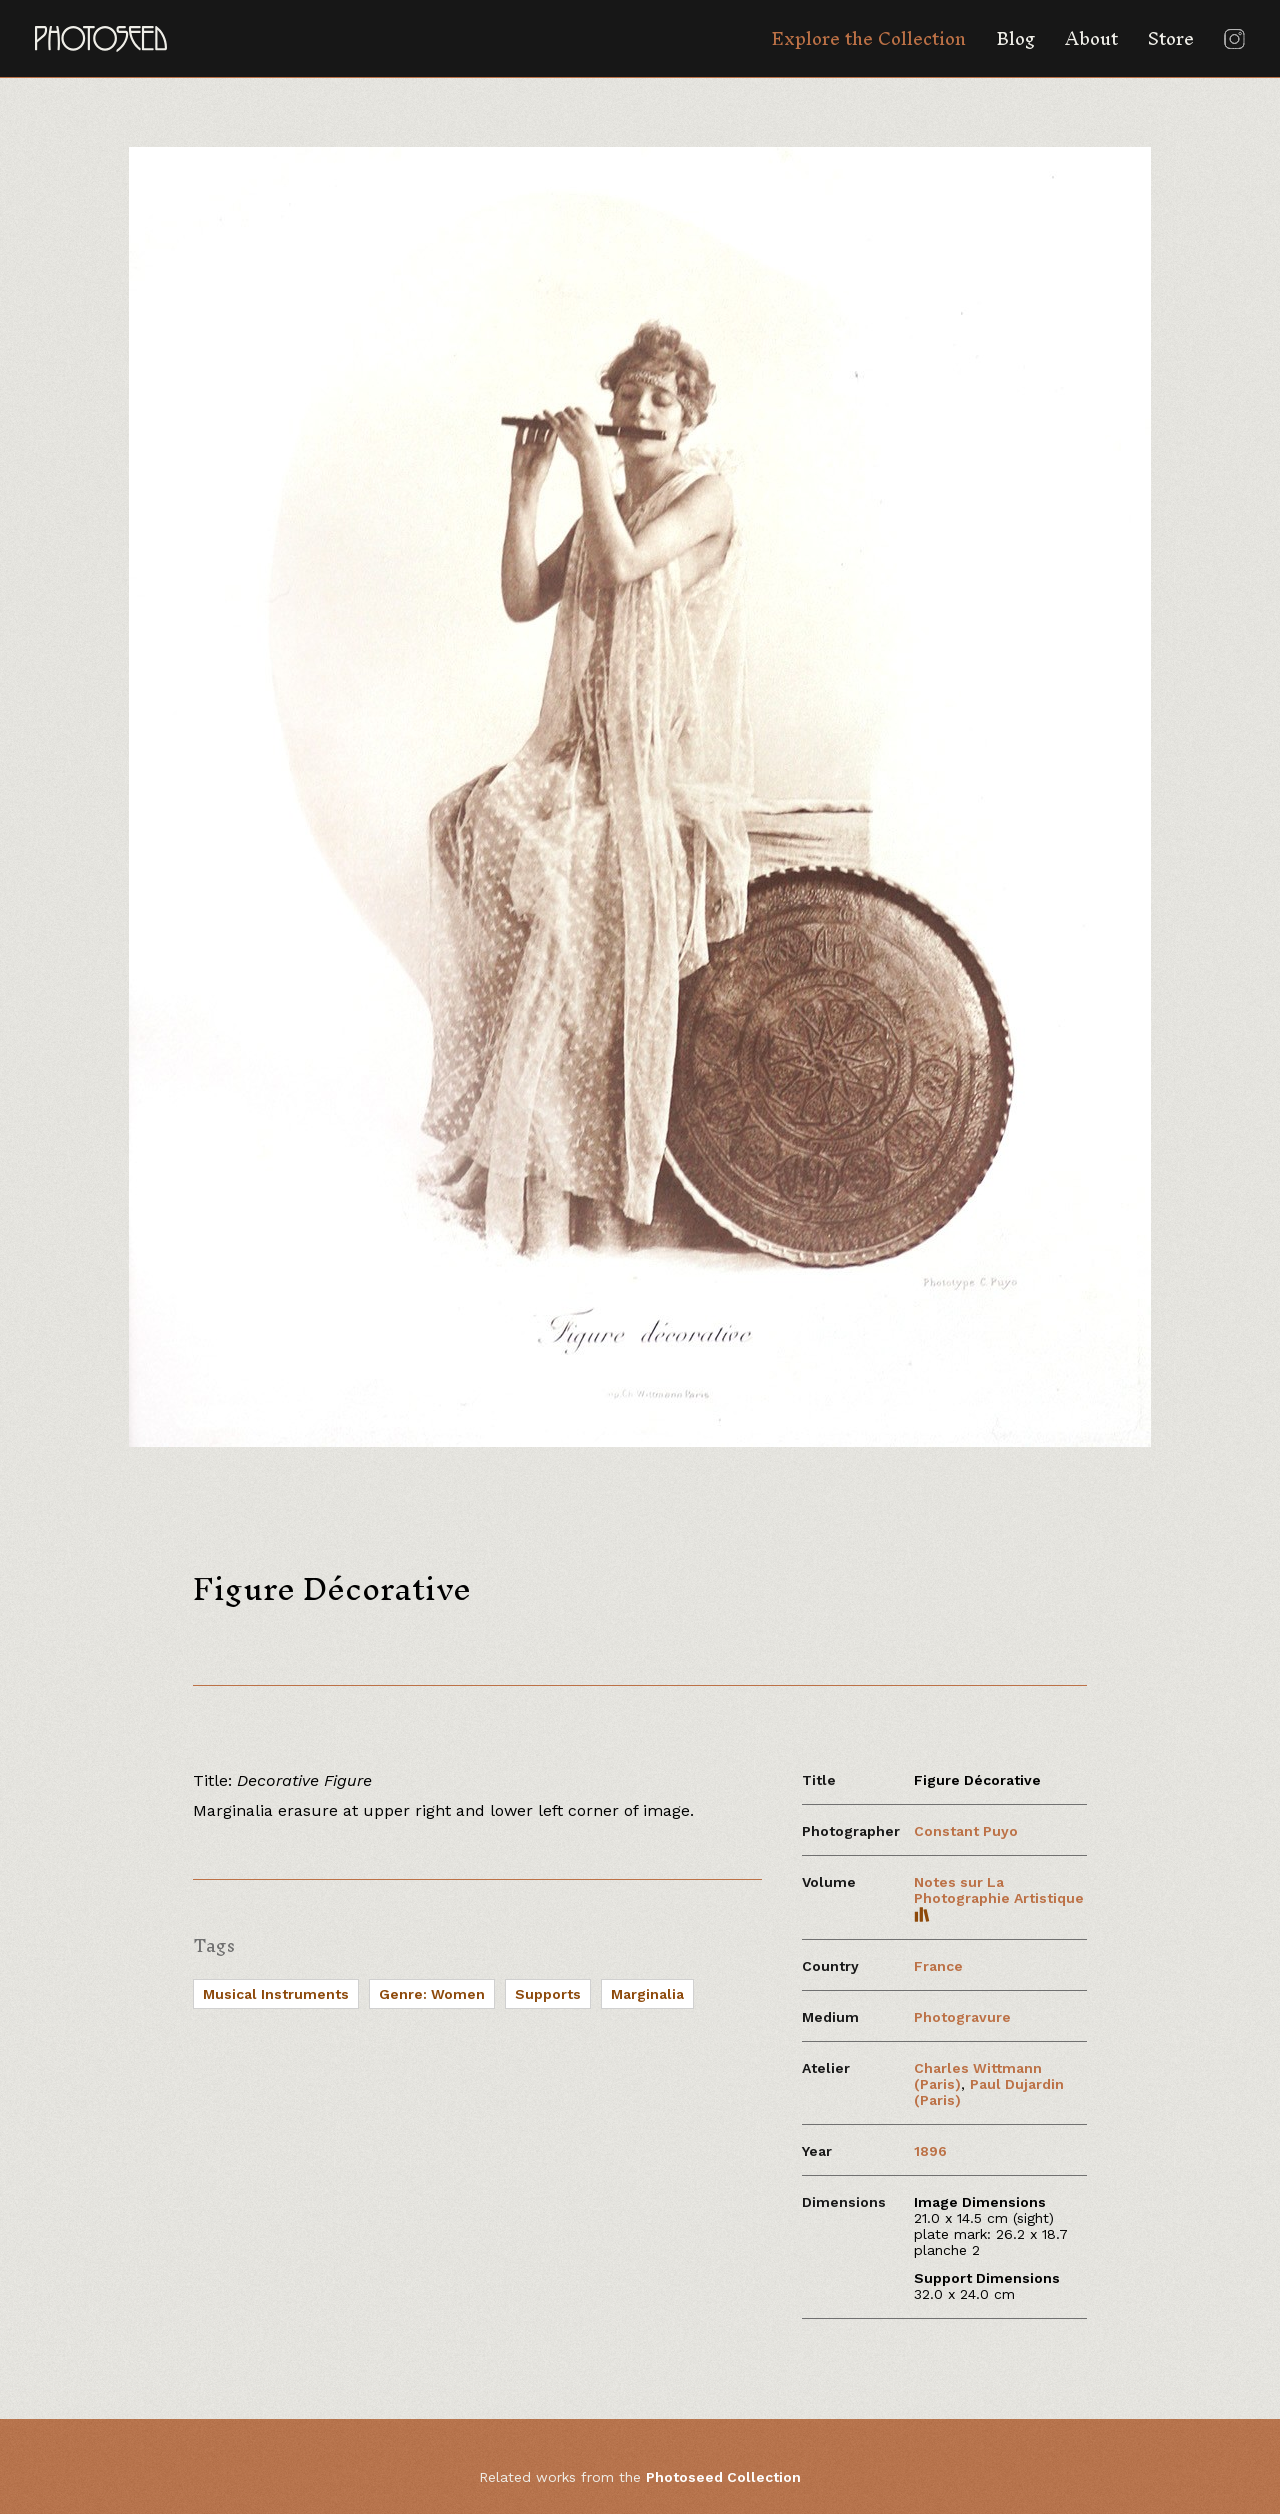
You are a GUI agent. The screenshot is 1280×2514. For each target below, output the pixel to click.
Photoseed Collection (723, 2477)
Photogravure (962, 2017)
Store (1171, 38)
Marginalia (647, 1994)
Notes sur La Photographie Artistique (999, 1898)
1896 (930, 2151)
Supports (548, 1994)
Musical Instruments (276, 1994)
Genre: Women (432, 1994)
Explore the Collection (868, 38)
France (938, 1966)
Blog (1015, 38)
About (1091, 38)
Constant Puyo (966, 1831)
